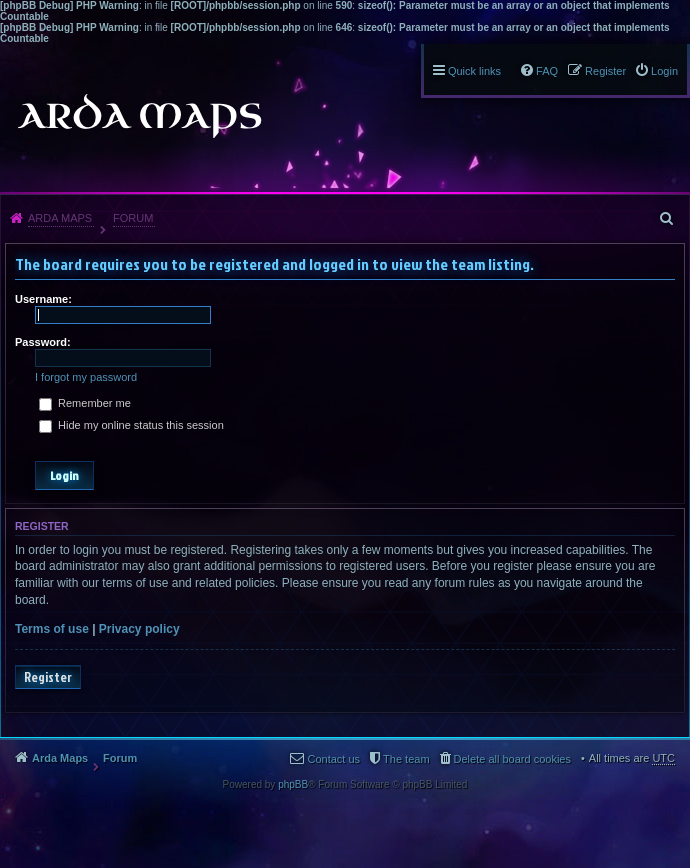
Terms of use (52, 629)
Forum (133, 218)
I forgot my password (86, 377)
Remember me (85, 403)
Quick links (474, 71)
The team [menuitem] (406, 759)
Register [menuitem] (605, 71)
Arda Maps (60, 218)
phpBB (293, 784)
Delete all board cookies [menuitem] (512, 759)
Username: (43, 299)
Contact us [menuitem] (333, 759)
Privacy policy (139, 629)
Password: (43, 342)
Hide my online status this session (131, 425)
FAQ (547, 71)
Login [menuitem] (664, 71)
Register (48, 677)
